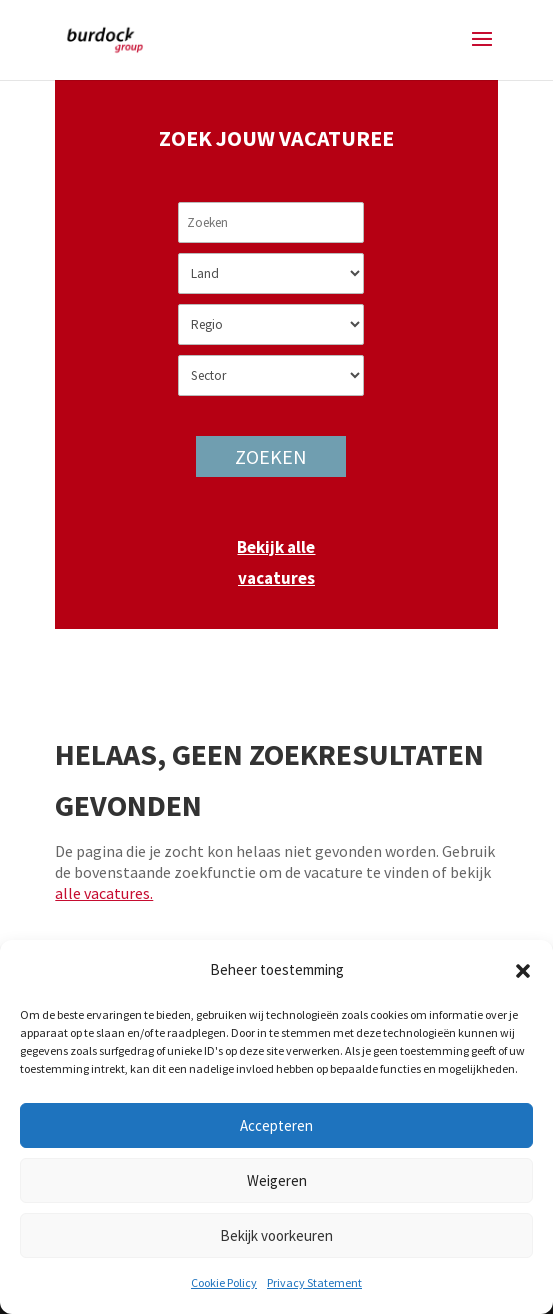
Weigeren (277, 1180)
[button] (523, 971)
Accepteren (276, 1125)
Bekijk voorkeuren (276, 1235)
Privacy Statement (314, 1282)
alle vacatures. (104, 893)
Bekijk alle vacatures (276, 562)
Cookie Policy (224, 1282)
